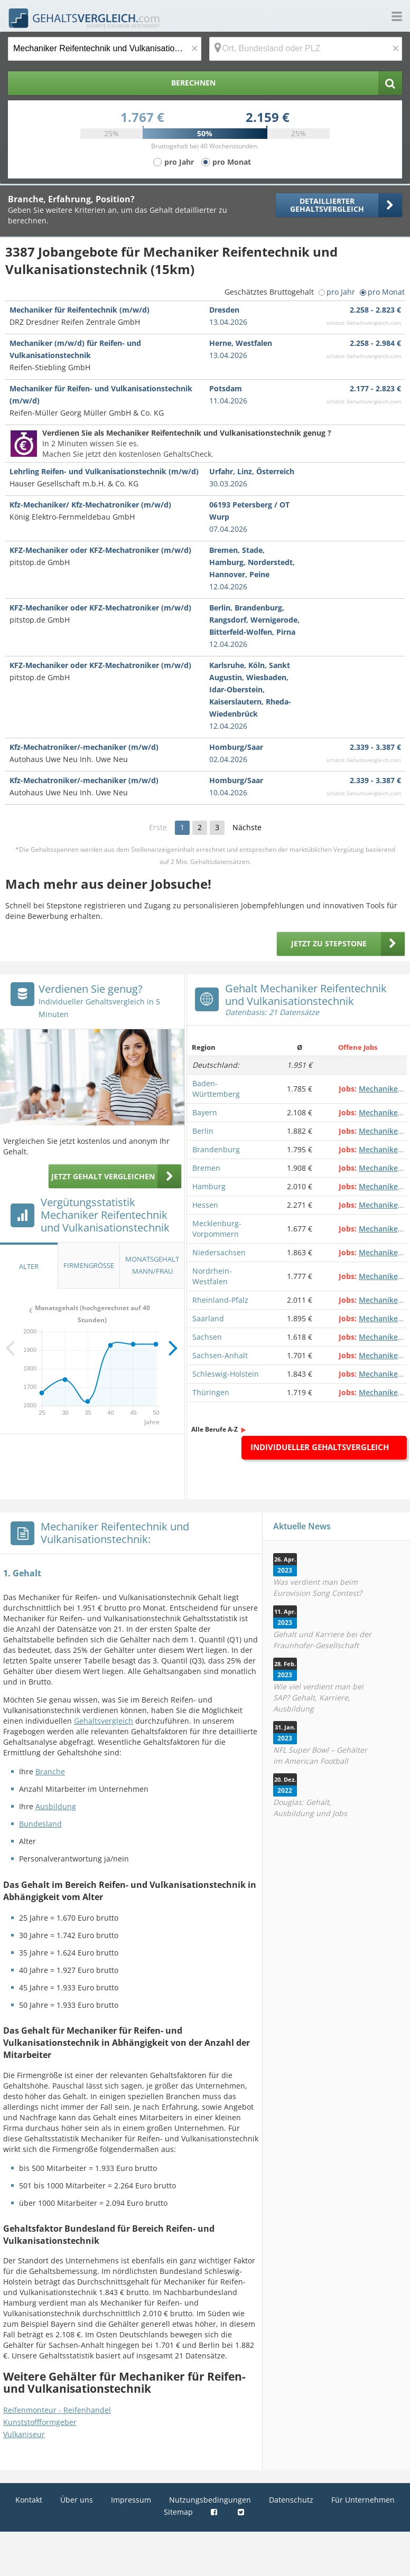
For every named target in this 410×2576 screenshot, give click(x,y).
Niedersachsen (219, 1252)
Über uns (76, 2500)
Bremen (206, 1168)
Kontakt (28, 2500)
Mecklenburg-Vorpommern (216, 1228)
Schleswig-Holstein (225, 1374)
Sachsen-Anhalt (220, 1355)
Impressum (131, 2500)
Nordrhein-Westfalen (212, 1276)
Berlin (202, 1131)
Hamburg (209, 1186)
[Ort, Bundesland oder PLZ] (306, 49)
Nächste (247, 827)
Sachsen (207, 1337)
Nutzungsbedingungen (210, 2500)
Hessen (205, 1205)
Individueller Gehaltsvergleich (319, 1447)
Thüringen (210, 1392)
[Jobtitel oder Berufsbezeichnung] (104, 49)
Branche (50, 1771)
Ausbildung (55, 1806)
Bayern (204, 1112)
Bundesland (40, 1824)
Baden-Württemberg (216, 1088)
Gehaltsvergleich (103, 1721)
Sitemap (178, 2512)
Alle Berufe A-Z (214, 1429)
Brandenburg (216, 1149)
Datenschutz (291, 2500)
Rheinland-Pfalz (220, 1300)
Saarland (208, 1318)
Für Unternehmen (363, 2500)
